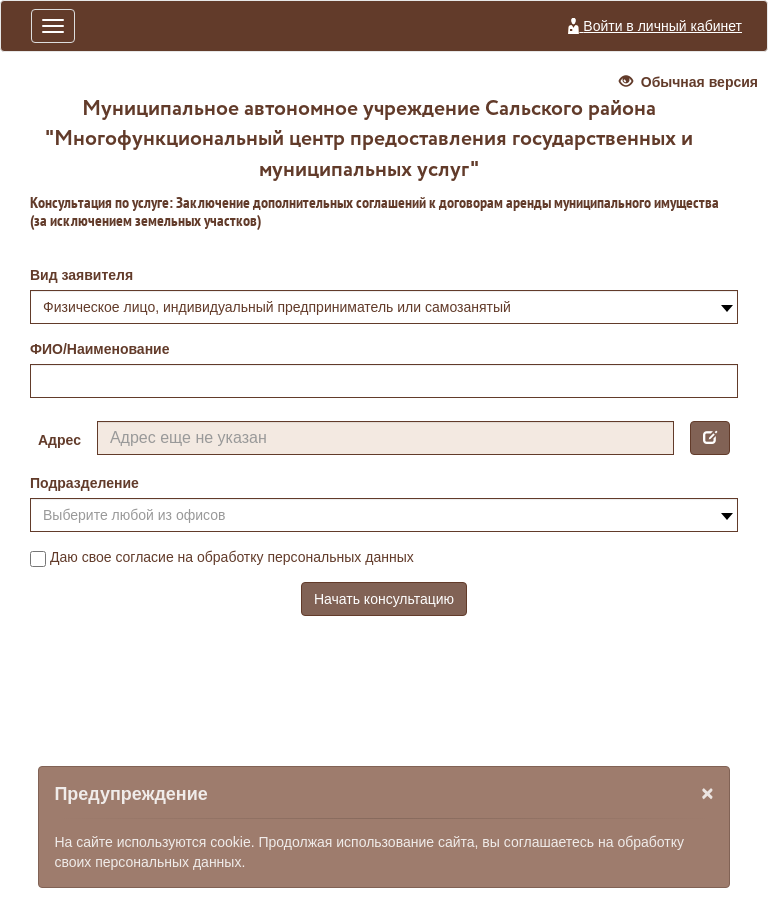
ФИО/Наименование (100, 349)
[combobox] (384, 307)
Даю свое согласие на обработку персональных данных (222, 558)
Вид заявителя (81, 275)
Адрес (59, 440)
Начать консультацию (384, 599)
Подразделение (84, 483)
